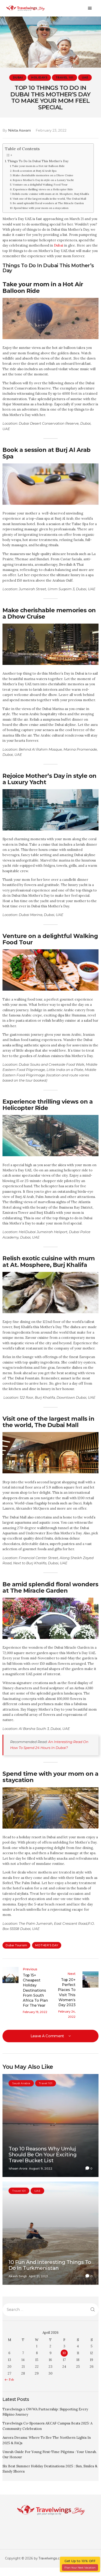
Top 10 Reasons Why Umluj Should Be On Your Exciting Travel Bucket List (42, 2154)
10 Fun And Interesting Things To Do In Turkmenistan (50, 2265)
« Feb (10, 2380)
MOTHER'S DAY (46, 1945)
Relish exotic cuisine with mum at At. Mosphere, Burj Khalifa (50, 194)
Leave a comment (48, 2036)
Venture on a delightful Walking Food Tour (40, 184)
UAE (85, 77)
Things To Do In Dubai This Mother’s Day (37, 161)
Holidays (39, 77)
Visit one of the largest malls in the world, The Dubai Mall (49, 198)
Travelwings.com (52, 2558)
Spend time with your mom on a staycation (41, 208)
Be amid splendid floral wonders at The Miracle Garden (48, 203)
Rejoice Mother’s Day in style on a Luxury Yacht (43, 180)
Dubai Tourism (16, 1945)
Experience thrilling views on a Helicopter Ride (43, 189)
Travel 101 (64, 77)
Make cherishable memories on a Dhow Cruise (43, 175)
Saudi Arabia (21, 2083)
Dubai (18, 77)
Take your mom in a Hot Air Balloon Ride (38, 166)
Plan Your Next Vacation (80, 2567)
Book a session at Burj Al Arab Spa (34, 170)
